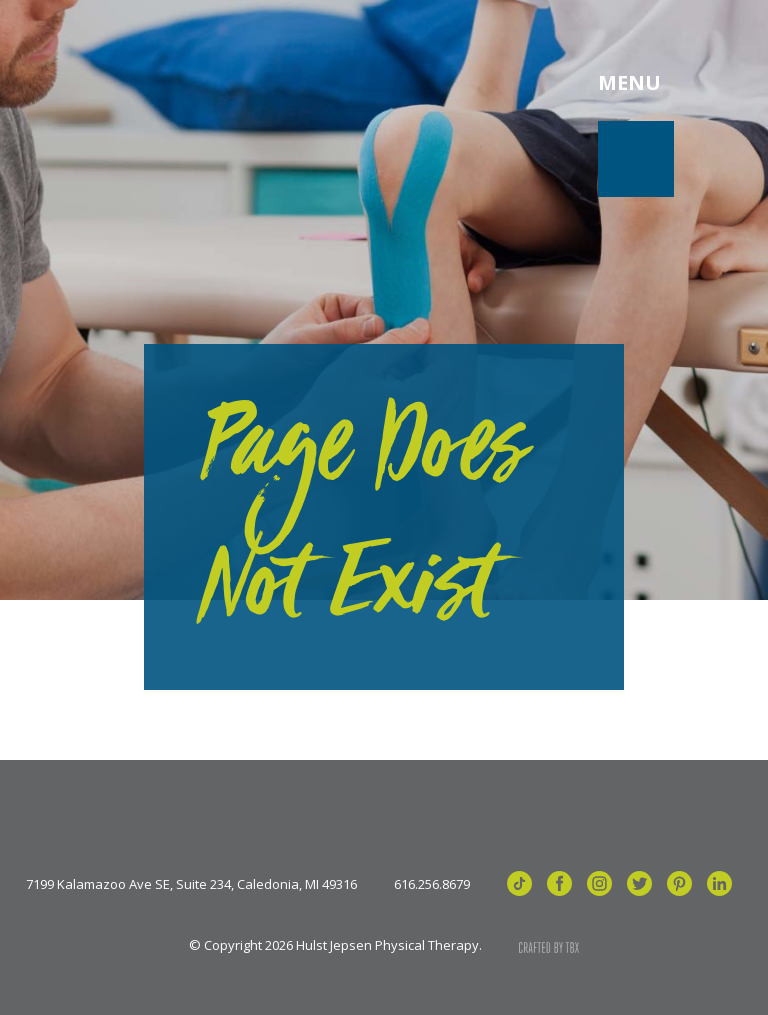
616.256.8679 (432, 884)
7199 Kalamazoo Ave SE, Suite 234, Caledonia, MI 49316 (191, 884)
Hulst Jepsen (189, 83)
